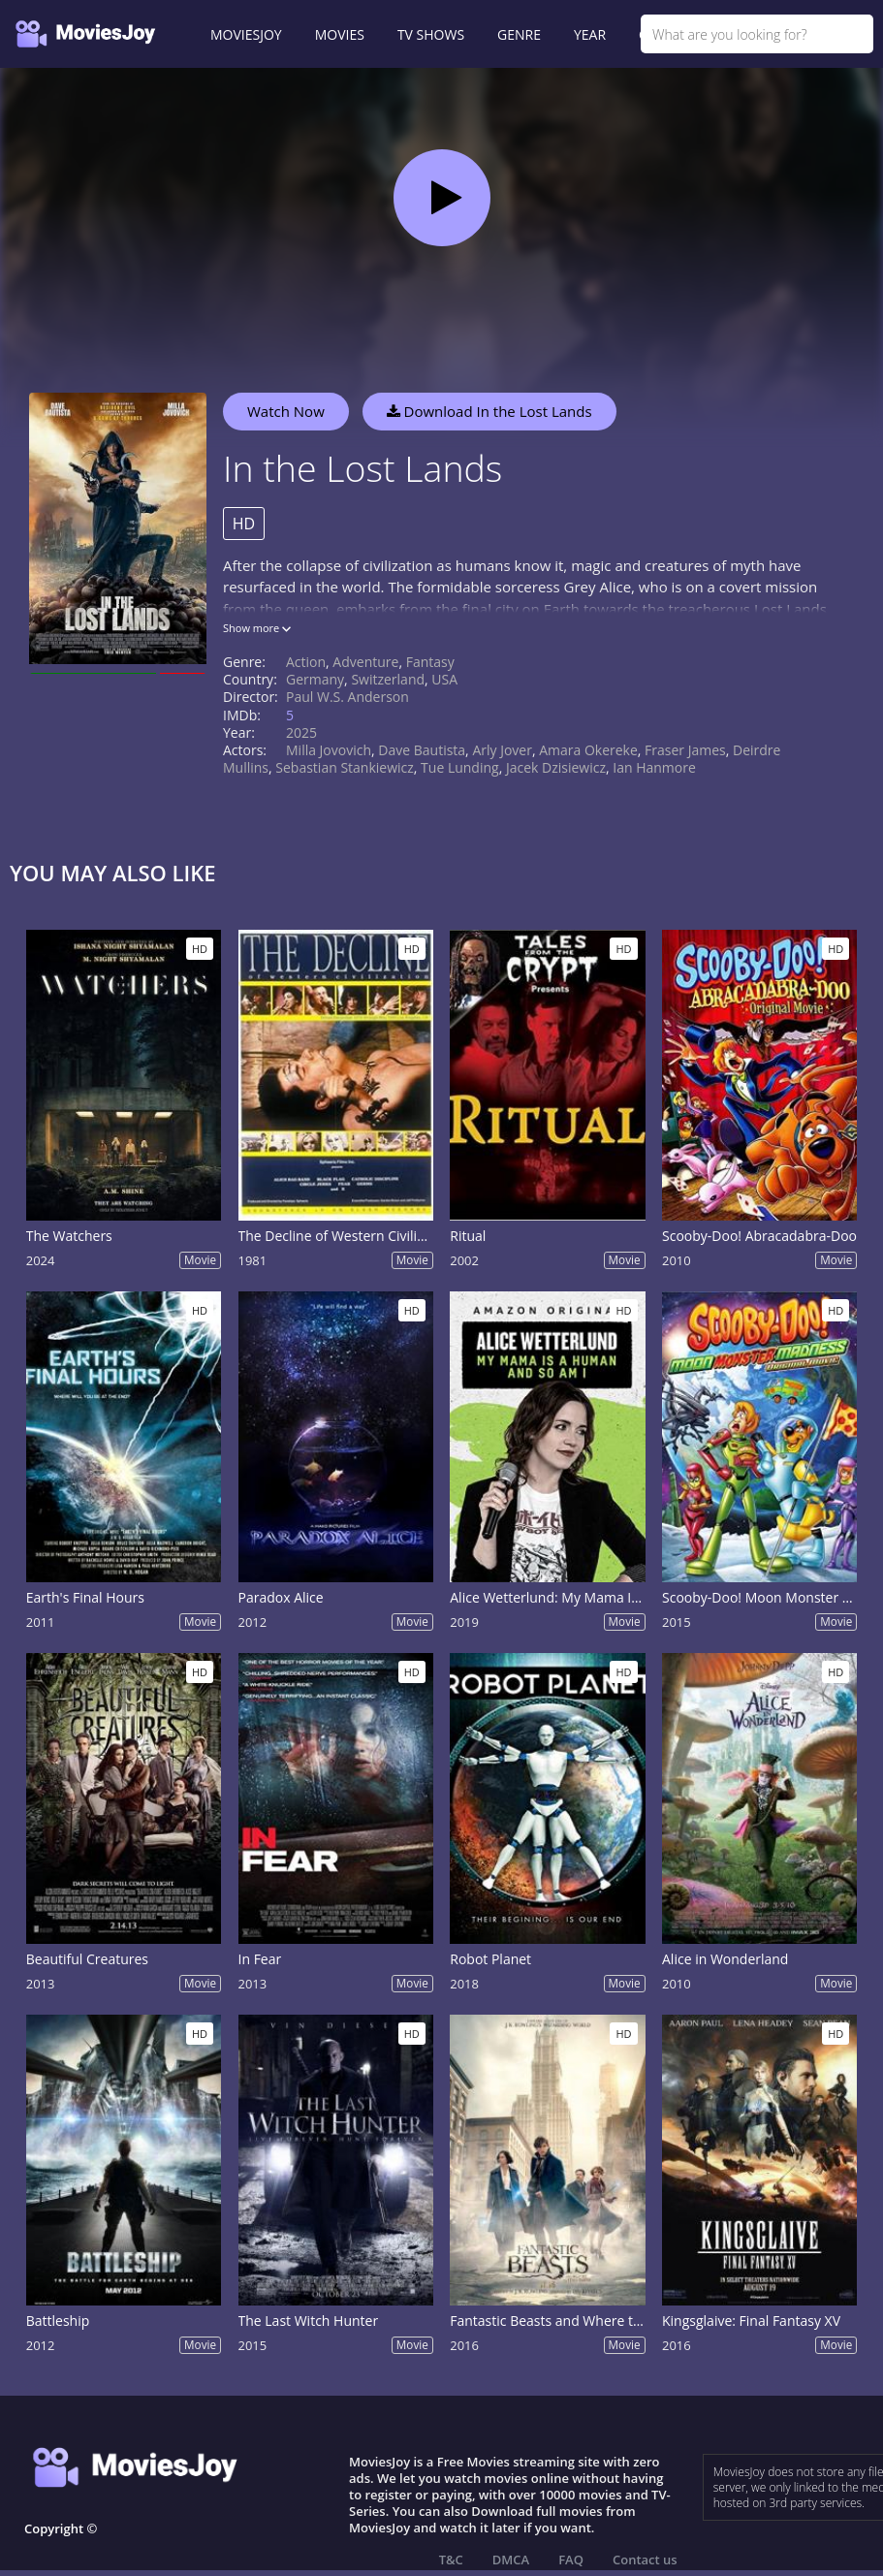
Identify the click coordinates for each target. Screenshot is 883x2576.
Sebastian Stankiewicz (344, 767)
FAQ (570, 2559)
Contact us (645, 2559)
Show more (257, 627)
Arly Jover (502, 750)
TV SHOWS (430, 34)
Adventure (365, 661)
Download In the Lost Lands (489, 411)
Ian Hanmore (654, 767)
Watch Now (286, 411)
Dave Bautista (421, 750)
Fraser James (685, 750)
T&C (451, 2559)
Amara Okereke (588, 750)
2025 (301, 732)
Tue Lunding (460, 767)
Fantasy (430, 661)
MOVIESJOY (246, 34)
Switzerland (388, 679)
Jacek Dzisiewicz (556, 767)
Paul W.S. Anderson (347, 696)
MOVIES (339, 34)
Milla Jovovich (328, 750)
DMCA (510, 2559)
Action (306, 661)
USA (444, 679)
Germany (315, 679)
